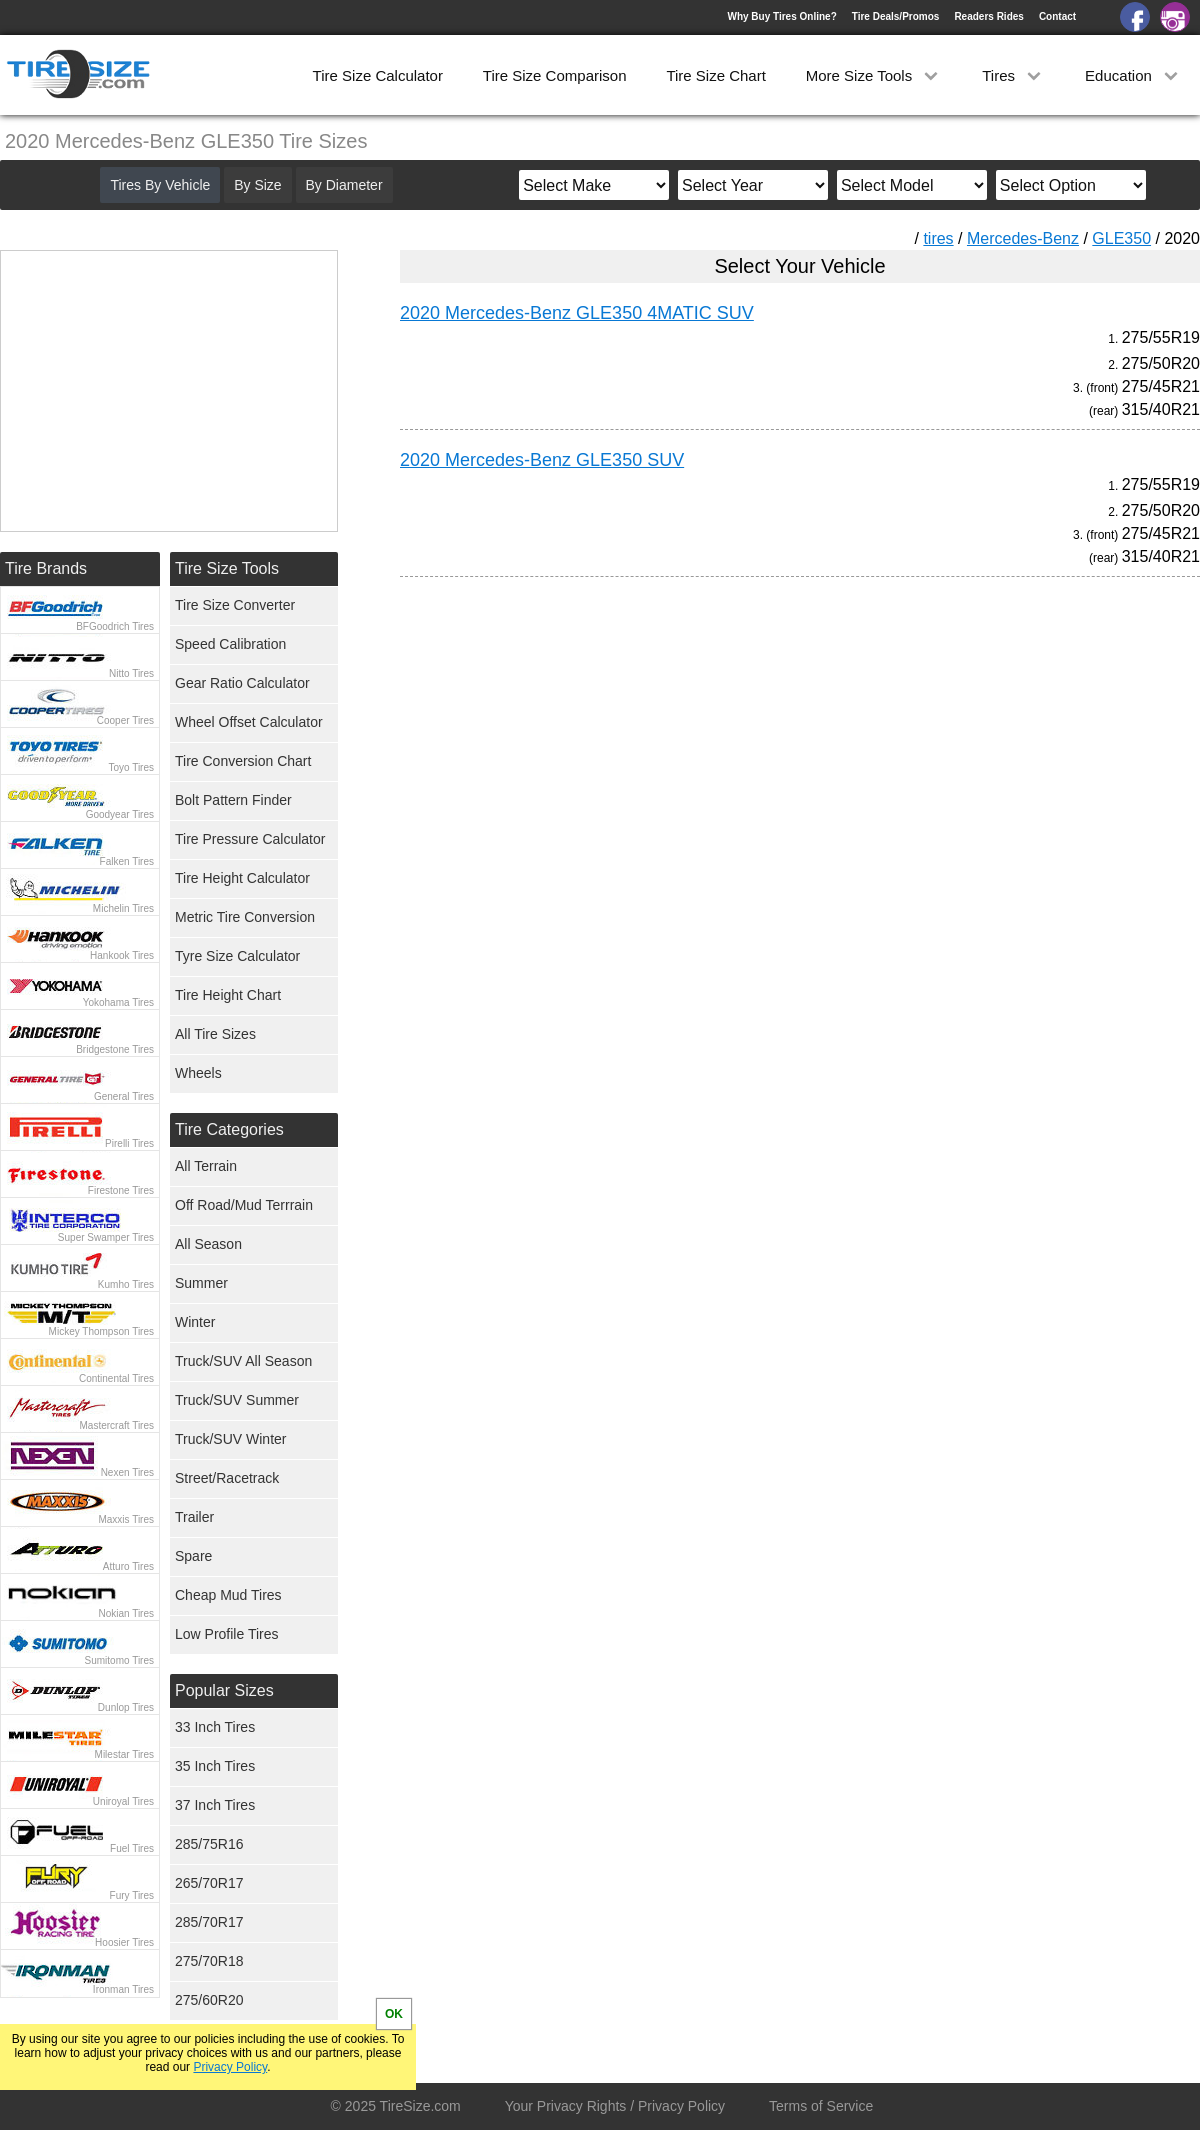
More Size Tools (874, 75)
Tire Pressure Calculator (250, 839)
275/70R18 (209, 1961)
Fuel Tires (132, 1848)
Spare (193, 1556)
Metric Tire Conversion (245, 917)
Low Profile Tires (226, 1634)
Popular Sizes (224, 1690)
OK (394, 2014)
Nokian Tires (126, 1613)
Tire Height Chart (228, 995)
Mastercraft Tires (117, 1425)
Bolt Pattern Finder (233, 800)
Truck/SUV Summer (237, 1400)
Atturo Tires (128, 1566)
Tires (1013, 75)
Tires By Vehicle (160, 185)
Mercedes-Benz (1023, 238)
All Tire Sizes (215, 1034)
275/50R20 (1161, 363)
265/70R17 (209, 1883)
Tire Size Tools (227, 568)
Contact (1057, 16)
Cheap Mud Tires (228, 1595)
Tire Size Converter (235, 605)
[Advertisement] (764, 779)
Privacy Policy (230, 2067)
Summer (201, 1283)
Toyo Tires (131, 767)
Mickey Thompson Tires (101, 1331)
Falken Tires (127, 861)
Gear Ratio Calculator (242, 683)
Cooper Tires (125, 720)
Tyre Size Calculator (237, 956)
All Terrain (206, 1166)
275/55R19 (1161, 337)
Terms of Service (821, 2106)
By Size (257, 185)
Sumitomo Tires (119, 1660)
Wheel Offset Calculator (249, 722)
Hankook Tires (122, 955)
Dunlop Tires (126, 1707)
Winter (195, 1322)
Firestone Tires (121, 1190)
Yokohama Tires (118, 1002)
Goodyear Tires (120, 814)
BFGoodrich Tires (115, 626)
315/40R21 (1161, 409)
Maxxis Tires (126, 1519)
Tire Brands (46, 568)
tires (938, 238)
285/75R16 (209, 1844)
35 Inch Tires (215, 1766)
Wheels (198, 1073)
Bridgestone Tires (115, 1049)
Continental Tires (116, 1378)
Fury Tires (132, 1895)
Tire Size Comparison (555, 75)
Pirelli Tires (129, 1143)
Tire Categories (229, 1129)
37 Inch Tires (215, 1805)
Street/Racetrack (227, 1478)
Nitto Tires (131, 673)
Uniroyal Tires (123, 1801)
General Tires (124, 1096)
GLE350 (1121, 238)
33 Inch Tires (215, 1727)
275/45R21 (1161, 386)
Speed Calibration (230, 644)
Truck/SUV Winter (231, 1439)
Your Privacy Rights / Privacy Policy (615, 2106)
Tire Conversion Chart (243, 761)
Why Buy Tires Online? (781, 16)
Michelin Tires (123, 908)
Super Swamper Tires (106, 1237)
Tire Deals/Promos (896, 16)
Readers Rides (988, 16)
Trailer (194, 1517)
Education (1133, 75)
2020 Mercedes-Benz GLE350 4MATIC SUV (577, 313)
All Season (208, 1244)
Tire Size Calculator (378, 75)
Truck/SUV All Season (243, 1361)
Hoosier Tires (124, 1942)
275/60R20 (209, 2000)
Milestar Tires (124, 1754)
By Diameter (344, 185)
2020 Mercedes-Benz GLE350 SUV (542, 460)
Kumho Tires (126, 1284)
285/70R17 (209, 1922)
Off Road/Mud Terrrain (244, 1205)
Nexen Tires (127, 1472)
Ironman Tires (123, 1989)
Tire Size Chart (715, 75)
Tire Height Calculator (242, 878)
